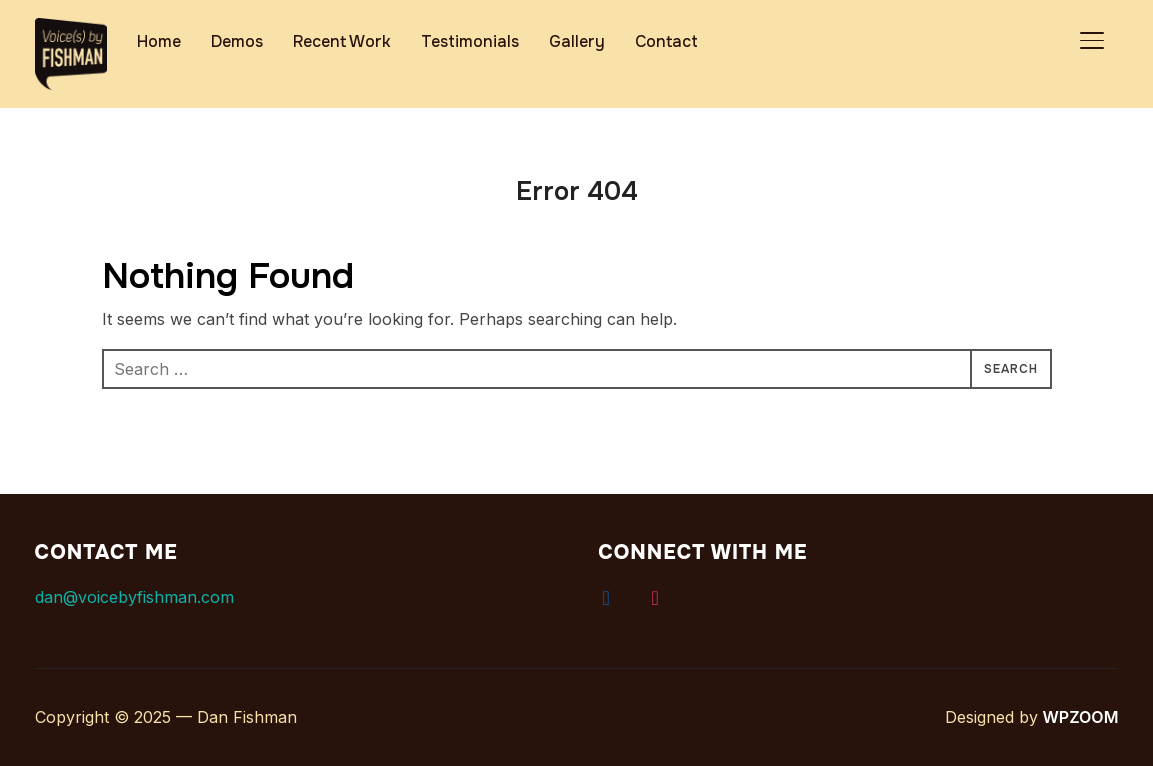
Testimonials (470, 41)
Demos (237, 41)
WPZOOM (1082, 717)
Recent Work (342, 41)
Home (159, 41)
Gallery (577, 41)
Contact (666, 41)
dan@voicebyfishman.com (134, 597)
